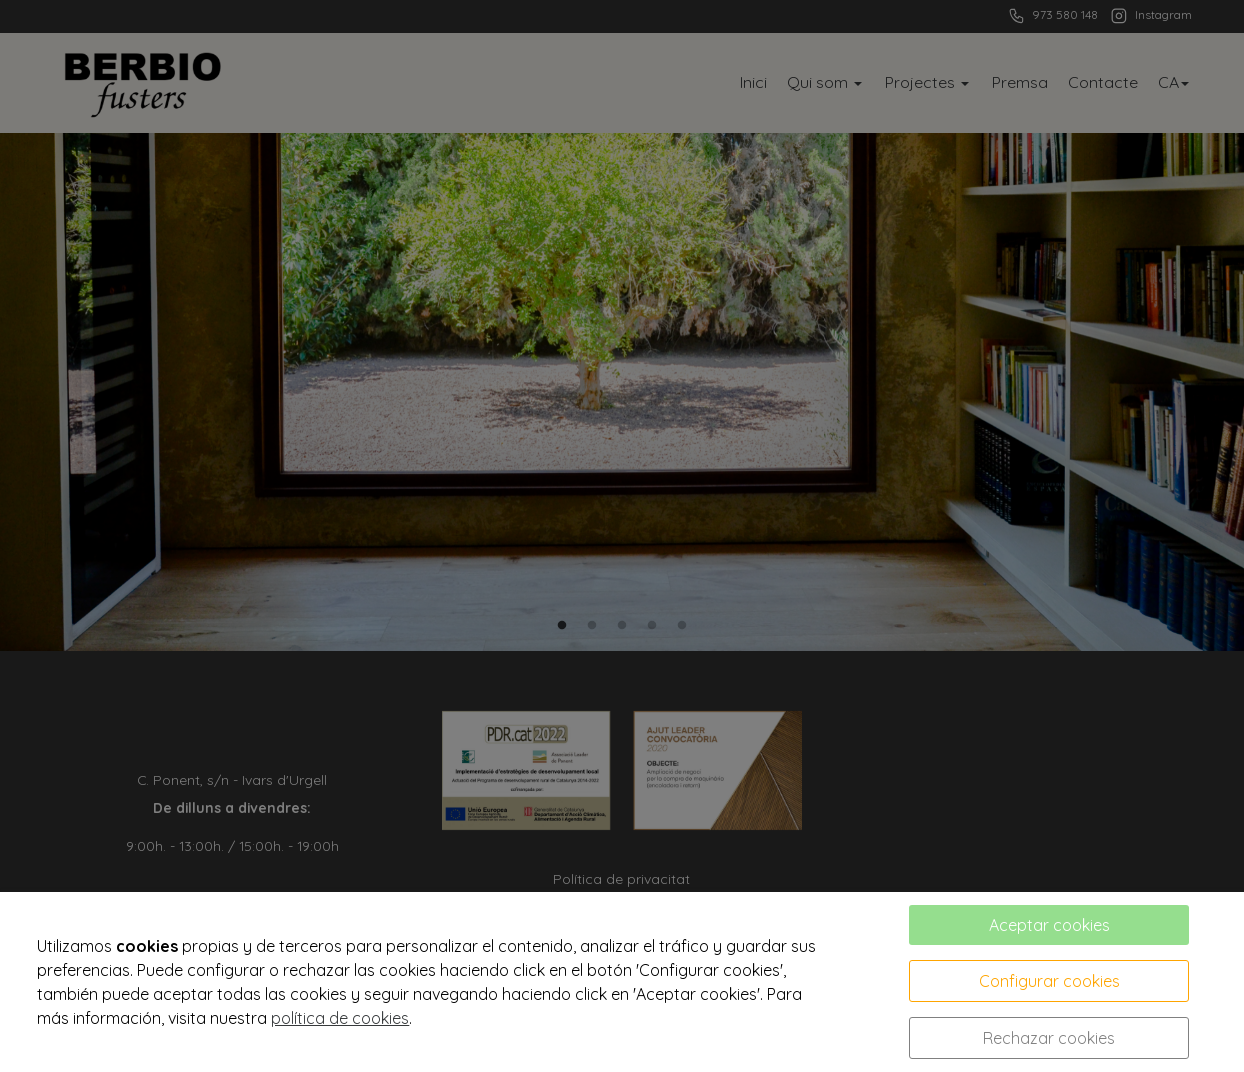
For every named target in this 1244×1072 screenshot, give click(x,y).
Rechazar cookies (1049, 1038)
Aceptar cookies (1049, 925)
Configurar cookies (1049, 981)
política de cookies (340, 1018)
